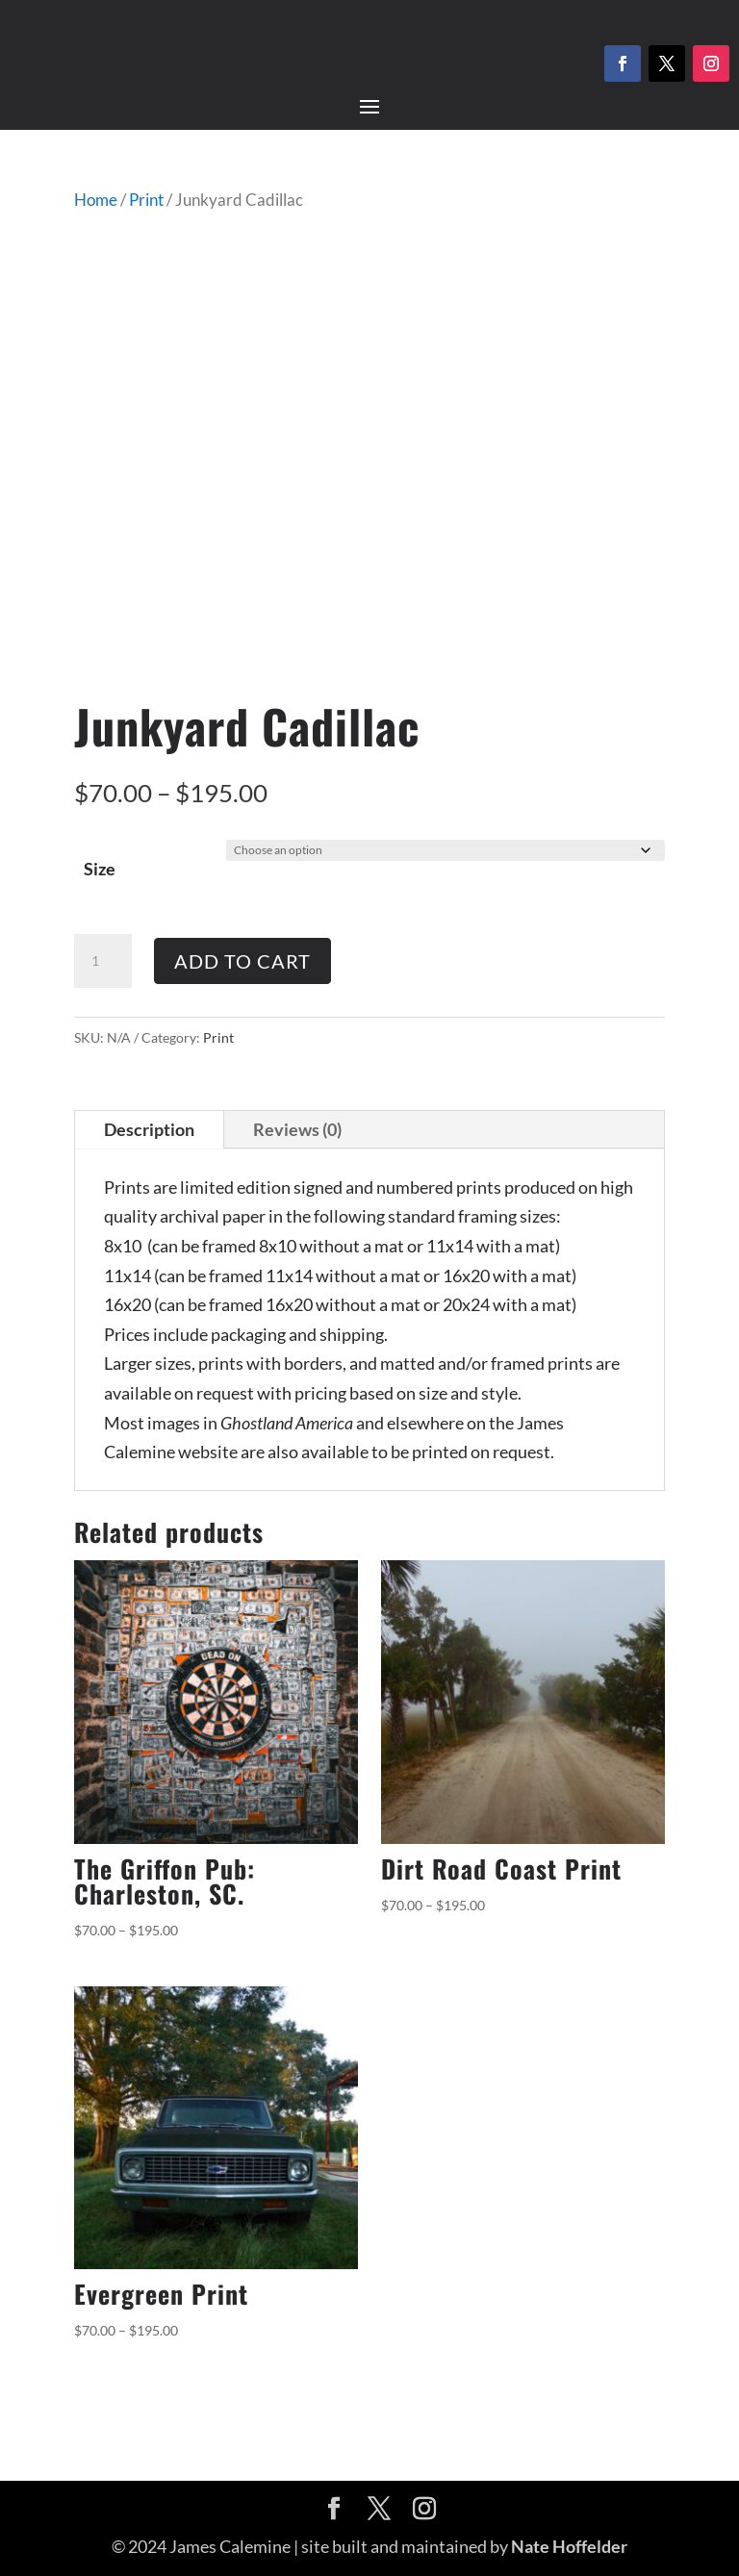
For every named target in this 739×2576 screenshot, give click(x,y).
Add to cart (242, 960)
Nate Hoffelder (569, 2546)
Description (149, 1129)
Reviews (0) (297, 1129)
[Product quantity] (103, 961)
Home (95, 200)
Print (146, 200)
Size (99, 868)
